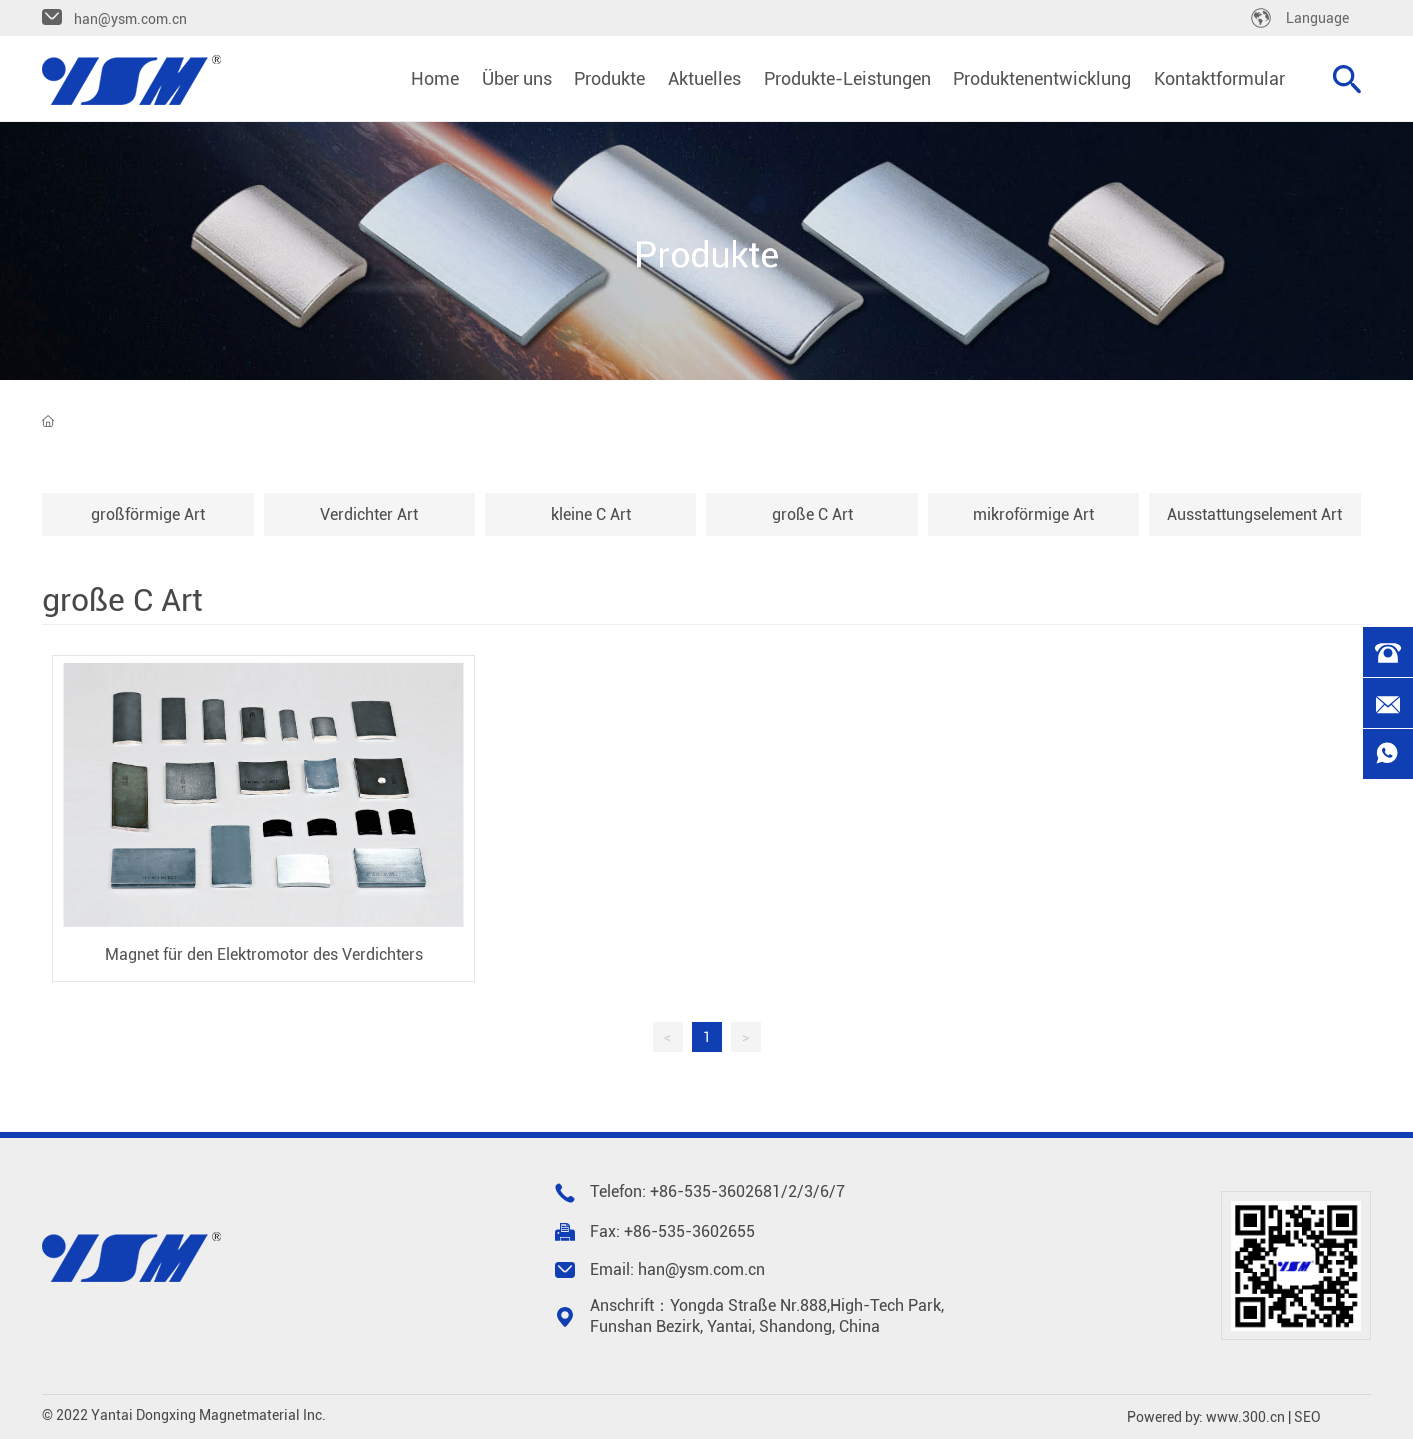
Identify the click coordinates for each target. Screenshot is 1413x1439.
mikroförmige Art (1033, 514)
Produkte (707, 256)
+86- (667, 1191)
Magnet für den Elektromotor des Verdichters (264, 954)
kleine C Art (591, 514)
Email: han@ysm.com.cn (677, 1269)
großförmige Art (148, 514)
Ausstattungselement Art (1254, 514)
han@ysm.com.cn (130, 19)
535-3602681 (732, 1191)
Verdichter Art (369, 514)
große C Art (812, 514)
